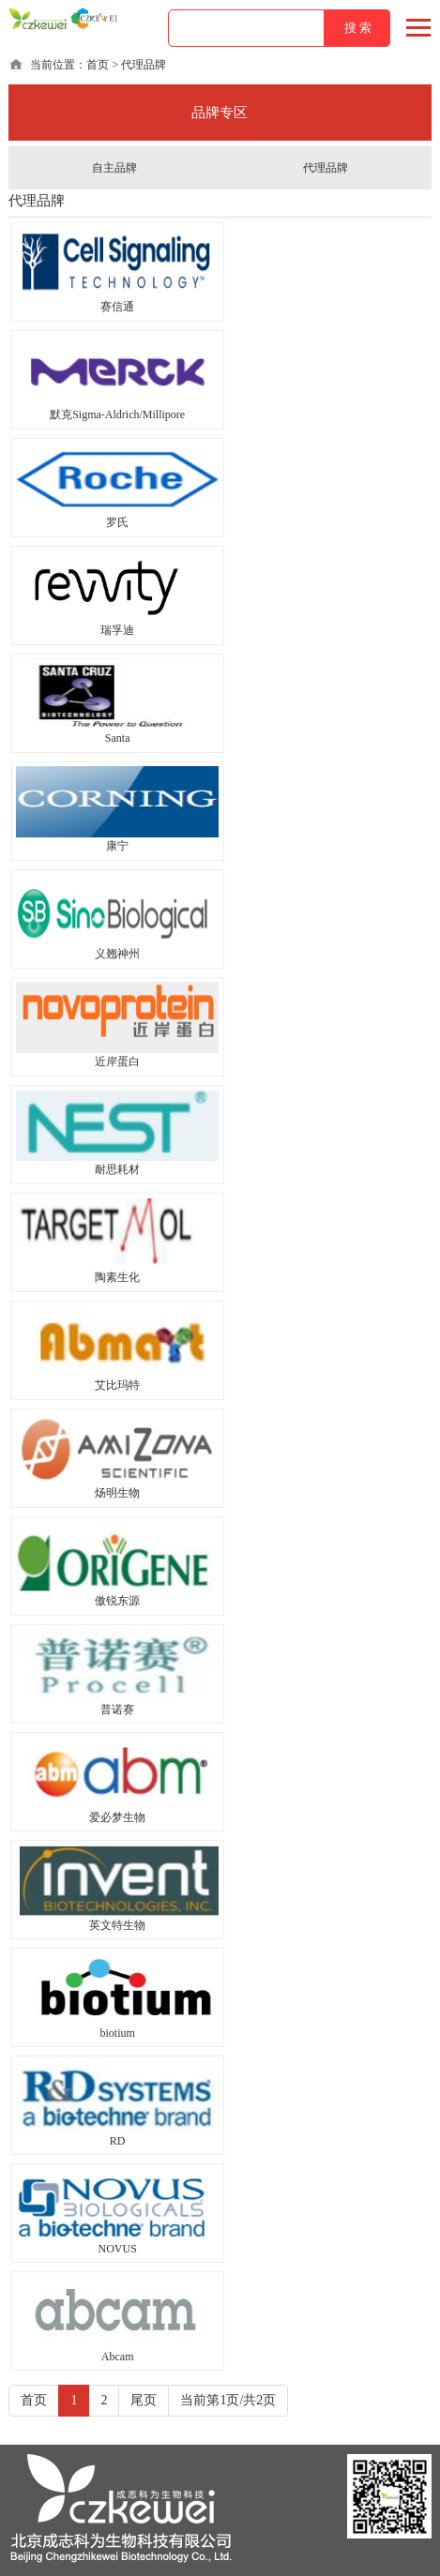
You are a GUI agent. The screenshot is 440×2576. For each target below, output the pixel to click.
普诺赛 (117, 1709)
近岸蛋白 (117, 1061)
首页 (97, 64)
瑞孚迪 (117, 630)
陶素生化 (117, 1277)
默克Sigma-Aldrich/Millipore (117, 414)
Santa (117, 738)
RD (118, 2140)
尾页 (143, 2400)
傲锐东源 (117, 1600)
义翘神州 (117, 953)
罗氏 (117, 522)
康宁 (117, 845)
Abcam (117, 2356)
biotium (117, 2033)
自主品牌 (114, 167)
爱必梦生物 (117, 1817)
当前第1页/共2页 (228, 2400)
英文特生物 (117, 1925)
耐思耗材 (117, 1169)
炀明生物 (117, 1492)
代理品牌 (325, 167)
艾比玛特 (117, 1385)
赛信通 (117, 306)
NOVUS (118, 2248)
